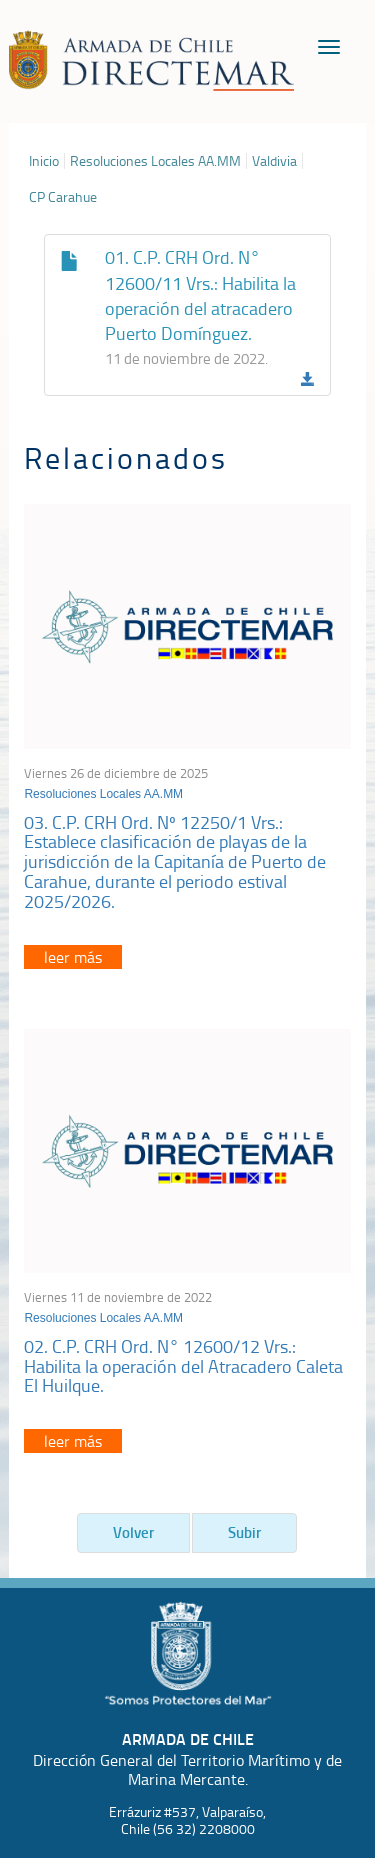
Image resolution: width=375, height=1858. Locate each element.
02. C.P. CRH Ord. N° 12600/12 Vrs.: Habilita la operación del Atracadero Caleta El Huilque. (183, 1366)
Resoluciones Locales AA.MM (155, 161)
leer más (73, 957)
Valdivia (274, 161)
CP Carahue (63, 197)
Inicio (44, 161)
